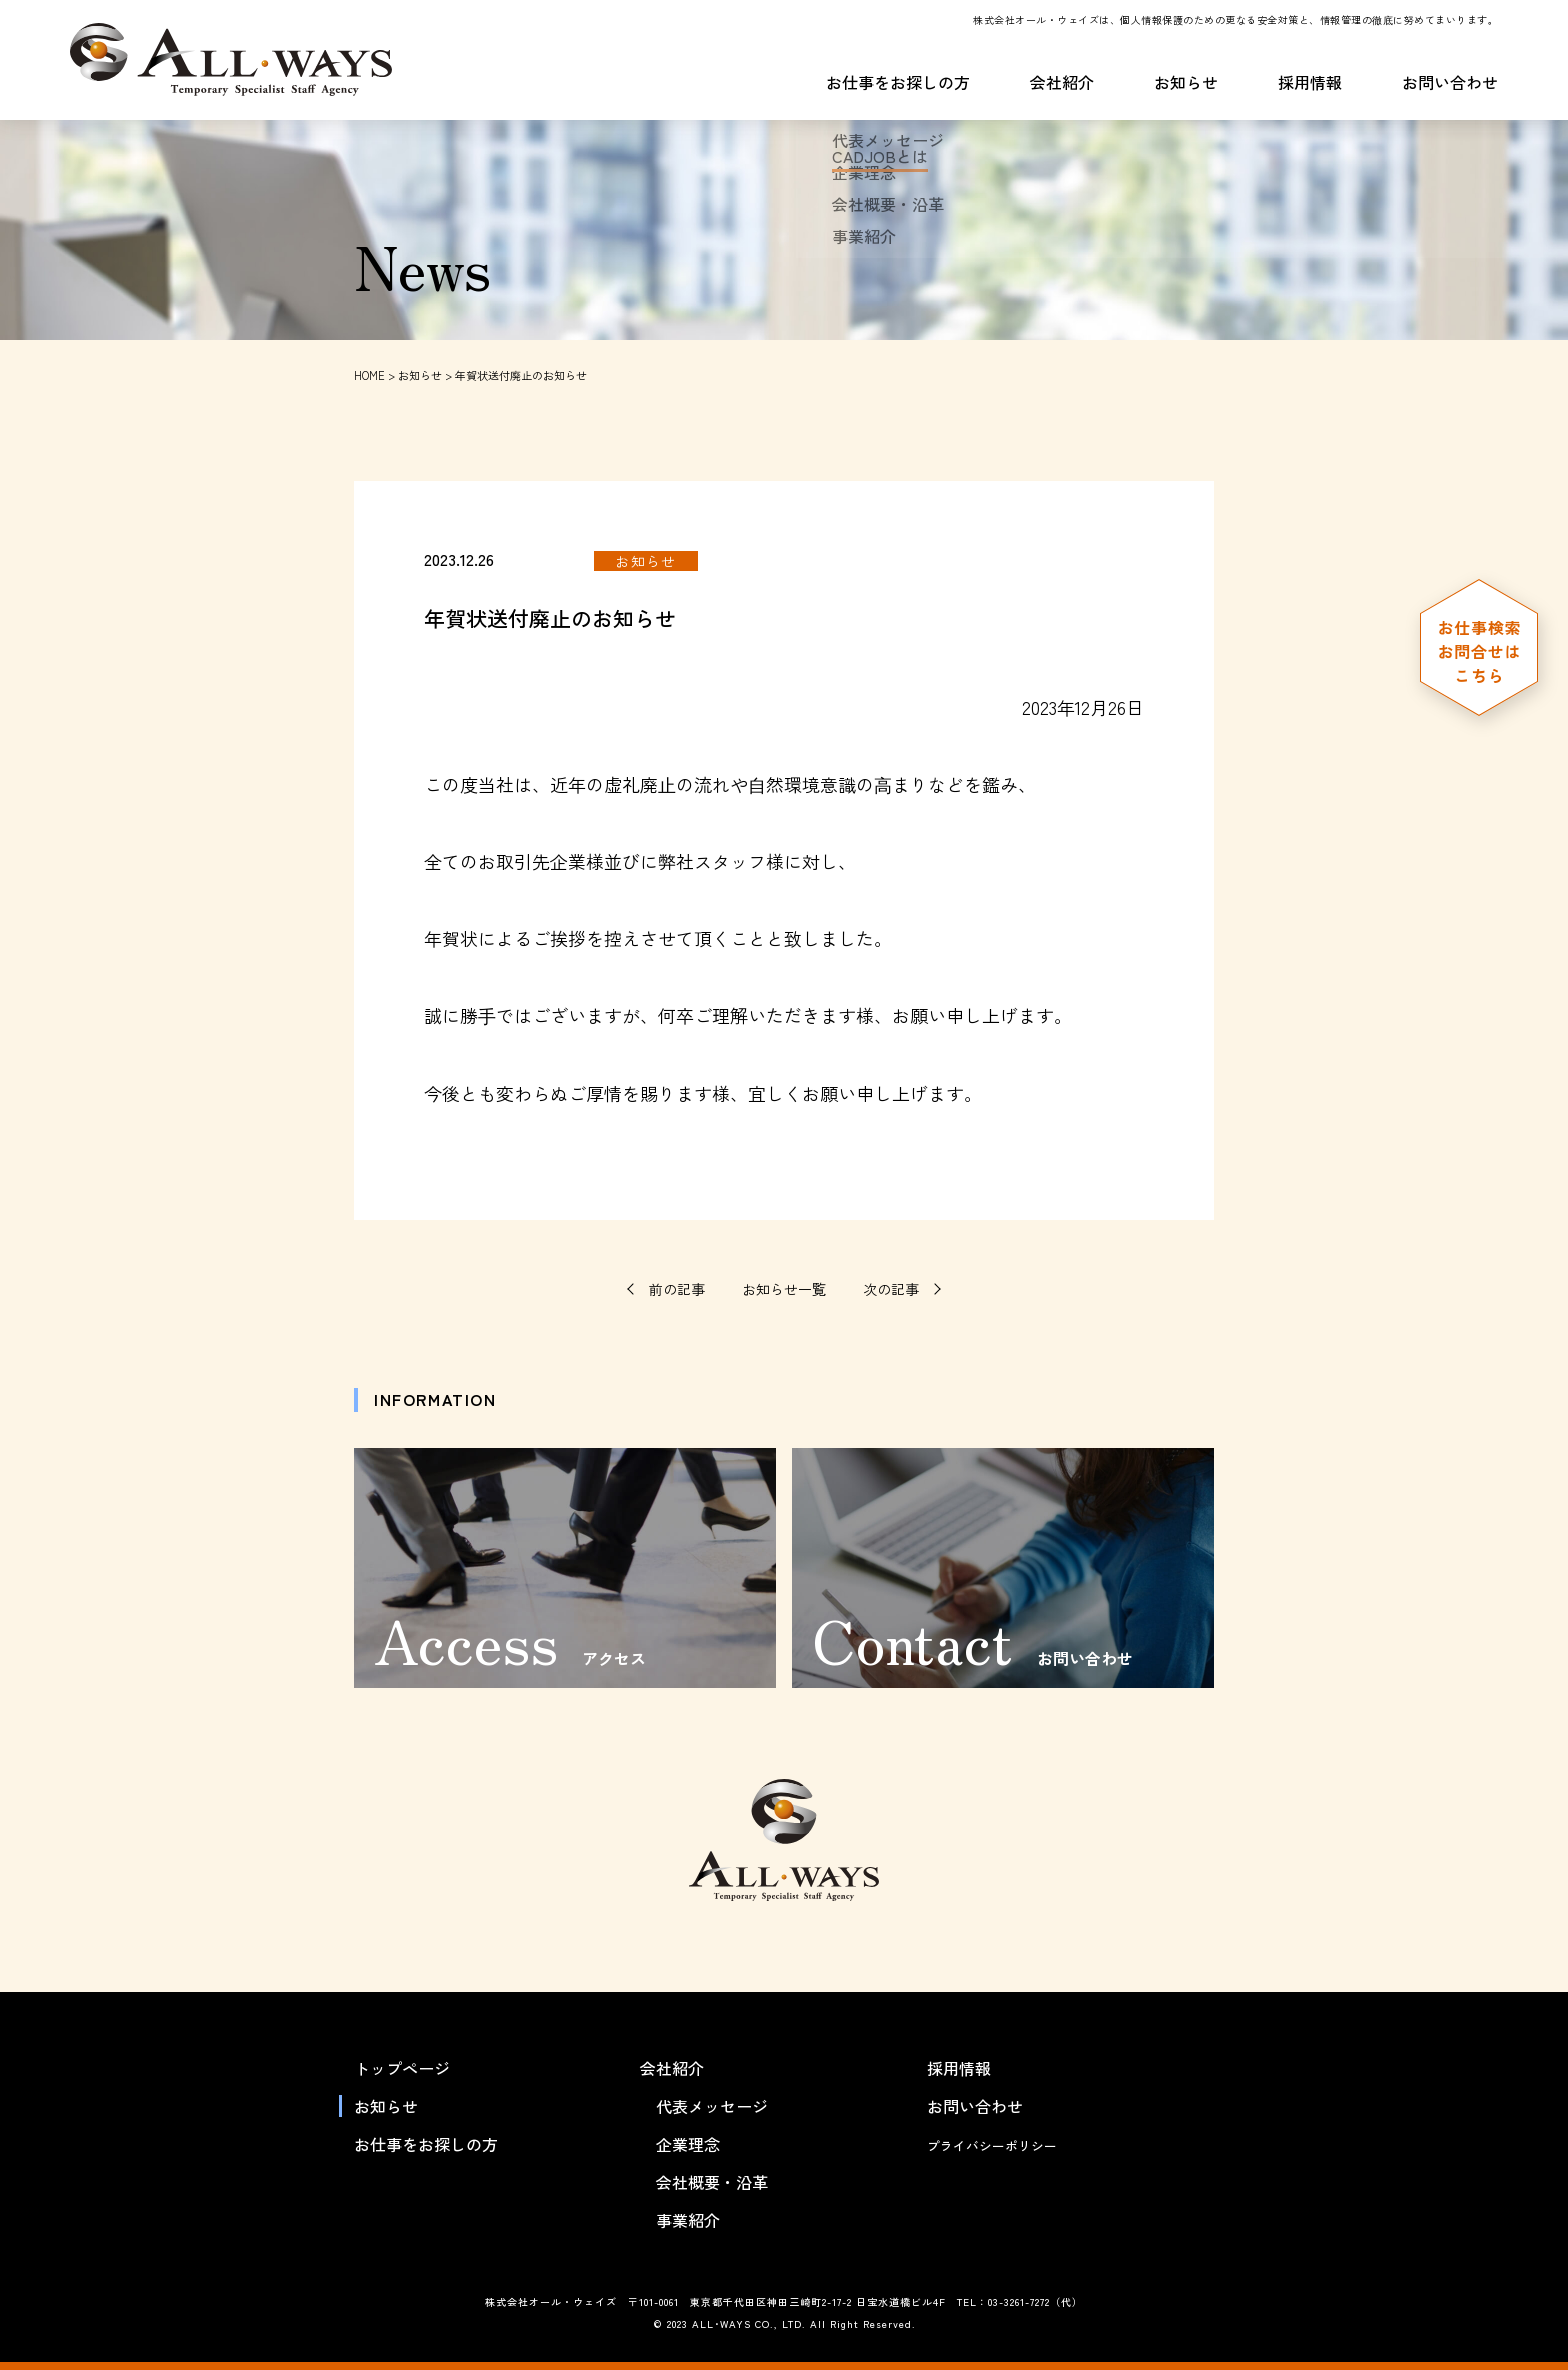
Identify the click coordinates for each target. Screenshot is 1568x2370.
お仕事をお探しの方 (898, 84)
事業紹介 (688, 2220)
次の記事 (891, 1288)
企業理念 (688, 2144)
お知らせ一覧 (784, 1289)
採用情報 (1310, 84)
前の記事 (677, 1288)
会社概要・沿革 (712, 2182)
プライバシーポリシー (1007, 2144)
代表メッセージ (712, 2106)
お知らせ (1186, 84)
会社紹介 (1062, 84)
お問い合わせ (1450, 84)
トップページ (402, 2068)
